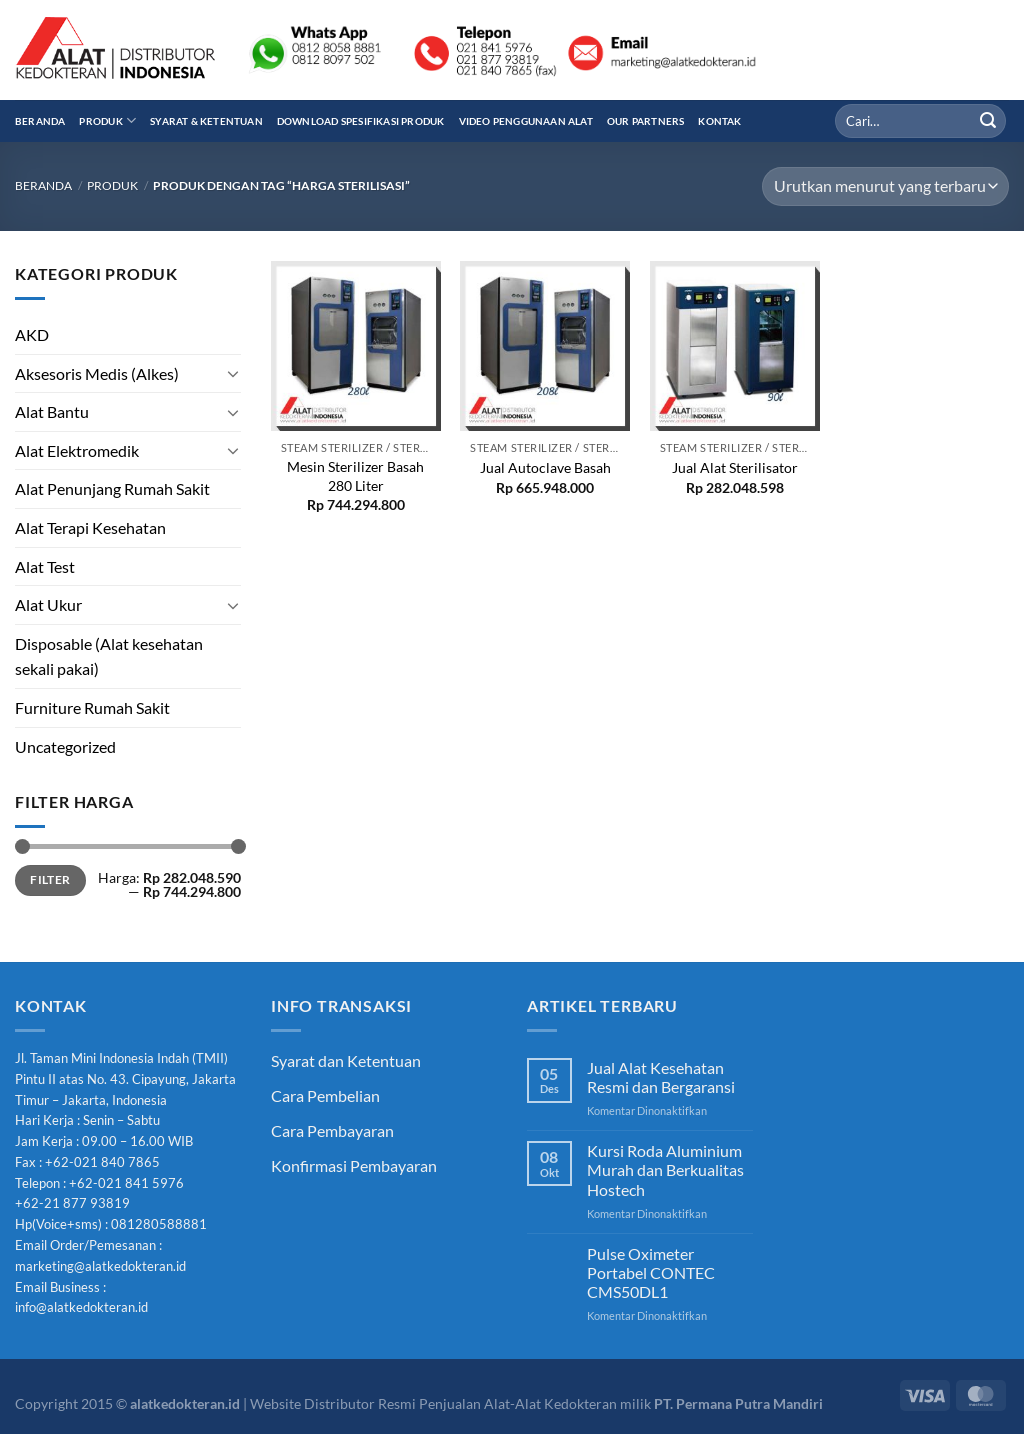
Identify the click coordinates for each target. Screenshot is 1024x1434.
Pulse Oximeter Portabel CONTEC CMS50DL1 (651, 1272)
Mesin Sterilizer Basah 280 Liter (355, 476)
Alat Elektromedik (77, 450)
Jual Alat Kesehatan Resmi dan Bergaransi (661, 1077)
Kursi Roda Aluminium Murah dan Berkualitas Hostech (665, 1169)
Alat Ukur (48, 604)
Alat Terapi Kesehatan (90, 527)
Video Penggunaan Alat (526, 121)
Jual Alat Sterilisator (735, 467)
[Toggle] (233, 373)
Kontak (719, 121)
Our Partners (646, 121)
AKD (32, 334)
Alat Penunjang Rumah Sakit (112, 488)
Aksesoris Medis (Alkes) (97, 373)
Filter (50, 879)
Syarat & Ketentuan (206, 121)
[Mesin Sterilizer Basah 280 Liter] (356, 346)
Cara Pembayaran (332, 1130)
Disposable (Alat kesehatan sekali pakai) (109, 656)
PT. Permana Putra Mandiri (738, 1403)
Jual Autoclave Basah (545, 467)
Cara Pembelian (325, 1095)
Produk (107, 120)
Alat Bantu (52, 411)
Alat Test (45, 566)
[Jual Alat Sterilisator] (735, 346)
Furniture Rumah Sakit (92, 707)
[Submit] (988, 121)
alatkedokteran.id (185, 1403)
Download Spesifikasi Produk (361, 121)
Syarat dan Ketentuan (346, 1060)
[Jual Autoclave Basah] (545, 346)
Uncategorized (65, 746)
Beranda (40, 121)
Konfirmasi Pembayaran (354, 1165)
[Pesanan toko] (885, 186)
